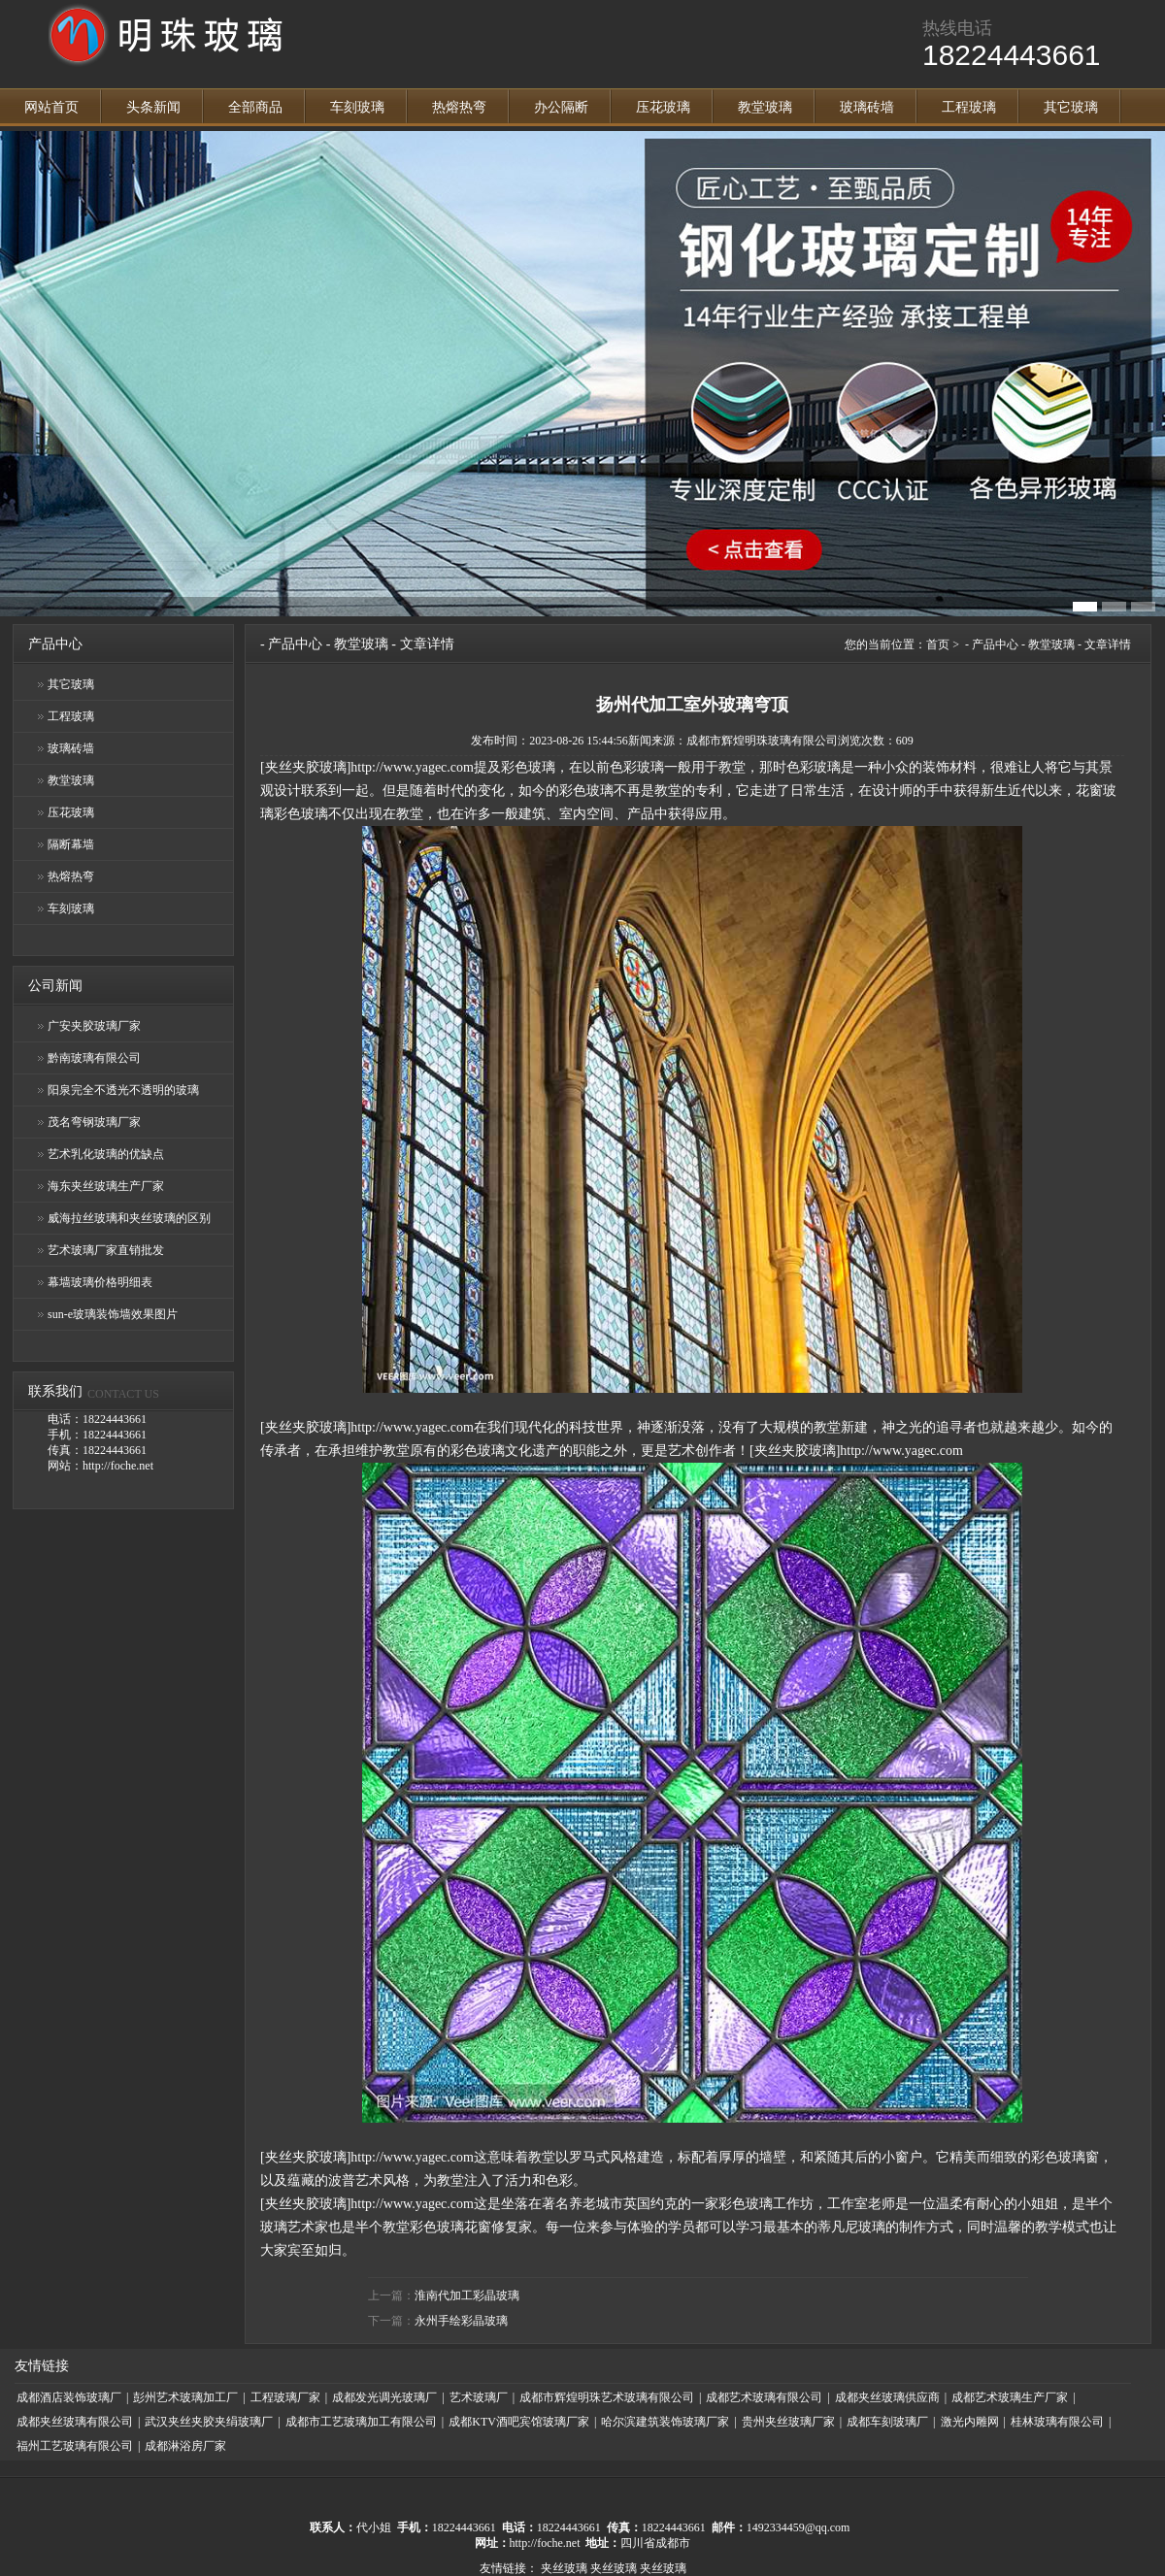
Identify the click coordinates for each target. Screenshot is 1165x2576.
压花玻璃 (663, 107)
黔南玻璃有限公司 (94, 1058)
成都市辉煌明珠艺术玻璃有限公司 (606, 2397)
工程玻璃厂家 (285, 2397)
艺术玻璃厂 (478, 2397)
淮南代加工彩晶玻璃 (467, 2295)
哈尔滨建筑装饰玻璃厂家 (665, 2421)
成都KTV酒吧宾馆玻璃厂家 (519, 2421)
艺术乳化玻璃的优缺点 (106, 1154)
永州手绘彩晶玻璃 (461, 2321)
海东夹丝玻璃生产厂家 (106, 1186)
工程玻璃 (969, 107)
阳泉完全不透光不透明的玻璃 (123, 1090)
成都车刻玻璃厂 (887, 2421)
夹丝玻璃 (564, 2568)
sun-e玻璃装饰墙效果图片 (113, 1314)
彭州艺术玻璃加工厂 (185, 2397)
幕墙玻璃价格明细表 (100, 1282)
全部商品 (255, 107)
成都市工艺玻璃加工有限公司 (361, 2421)
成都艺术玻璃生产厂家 (1009, 2397)
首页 (937, 644)
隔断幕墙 (71, 844)
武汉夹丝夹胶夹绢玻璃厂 (209, 2421)
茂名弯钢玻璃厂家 (94, 1122)
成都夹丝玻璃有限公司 (75, 2421)
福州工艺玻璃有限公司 (75, 2446)
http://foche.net (545, 2543)
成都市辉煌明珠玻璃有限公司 (762, 740)
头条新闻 (153, 107)
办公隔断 (561, 107)
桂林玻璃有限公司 (1057, 2421)
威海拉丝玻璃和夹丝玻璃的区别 (129, 1218)
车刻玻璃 (357, 107)
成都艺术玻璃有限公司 (764, 2397)
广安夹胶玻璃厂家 (94, 1026)
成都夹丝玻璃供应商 (887, 2397)
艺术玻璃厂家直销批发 (106, 1250)
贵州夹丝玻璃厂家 (788, 2421)
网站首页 (51, 107)
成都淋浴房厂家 (185, 2446)
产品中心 (295, 644)
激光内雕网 (970, 2421)
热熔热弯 (459, 107)
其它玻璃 (1071, 107)
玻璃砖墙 (867, 107)
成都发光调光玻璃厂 (384, 2397)
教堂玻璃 (765, 107)
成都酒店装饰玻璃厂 (69, 2397)
